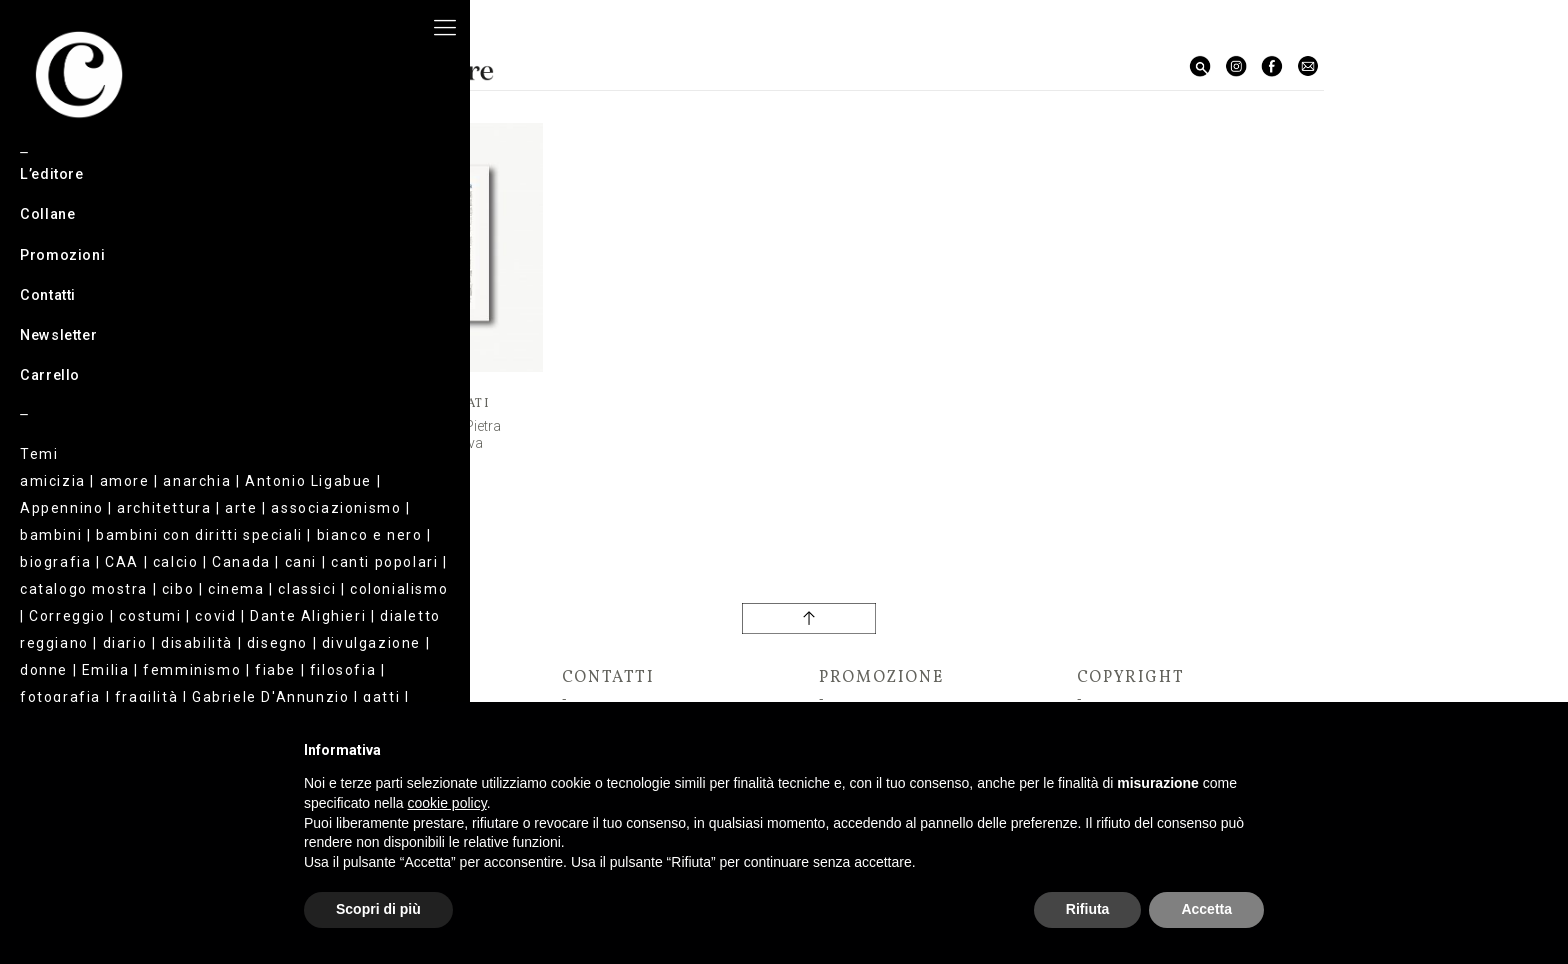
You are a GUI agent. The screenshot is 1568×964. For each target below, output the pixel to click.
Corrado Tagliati (418, 404)
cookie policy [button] (447, 803)
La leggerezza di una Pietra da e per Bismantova (418, 434)
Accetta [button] (1206, 909)
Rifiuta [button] (1088, 909)
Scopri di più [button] (378, 909)
